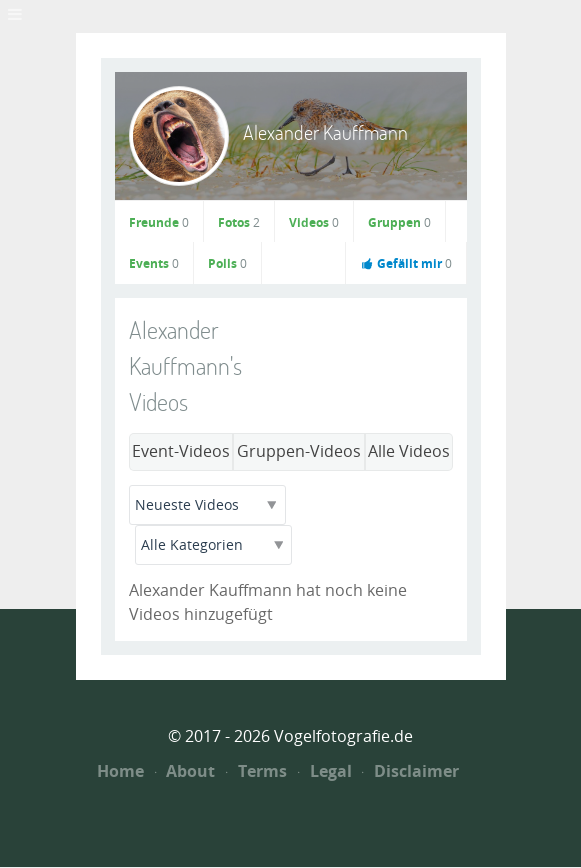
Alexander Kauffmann (325, 132)
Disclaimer (410, 771)
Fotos (239, 222)
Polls (227, 263)
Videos (314, 222)
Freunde (159, 222)
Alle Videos (409, 451)
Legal (325, 771)
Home (120, 771)
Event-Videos (181, 451)
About (185, 771)
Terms (256, 771)
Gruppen (399, 222)
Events (154, 263)
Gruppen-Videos (299, 451)
